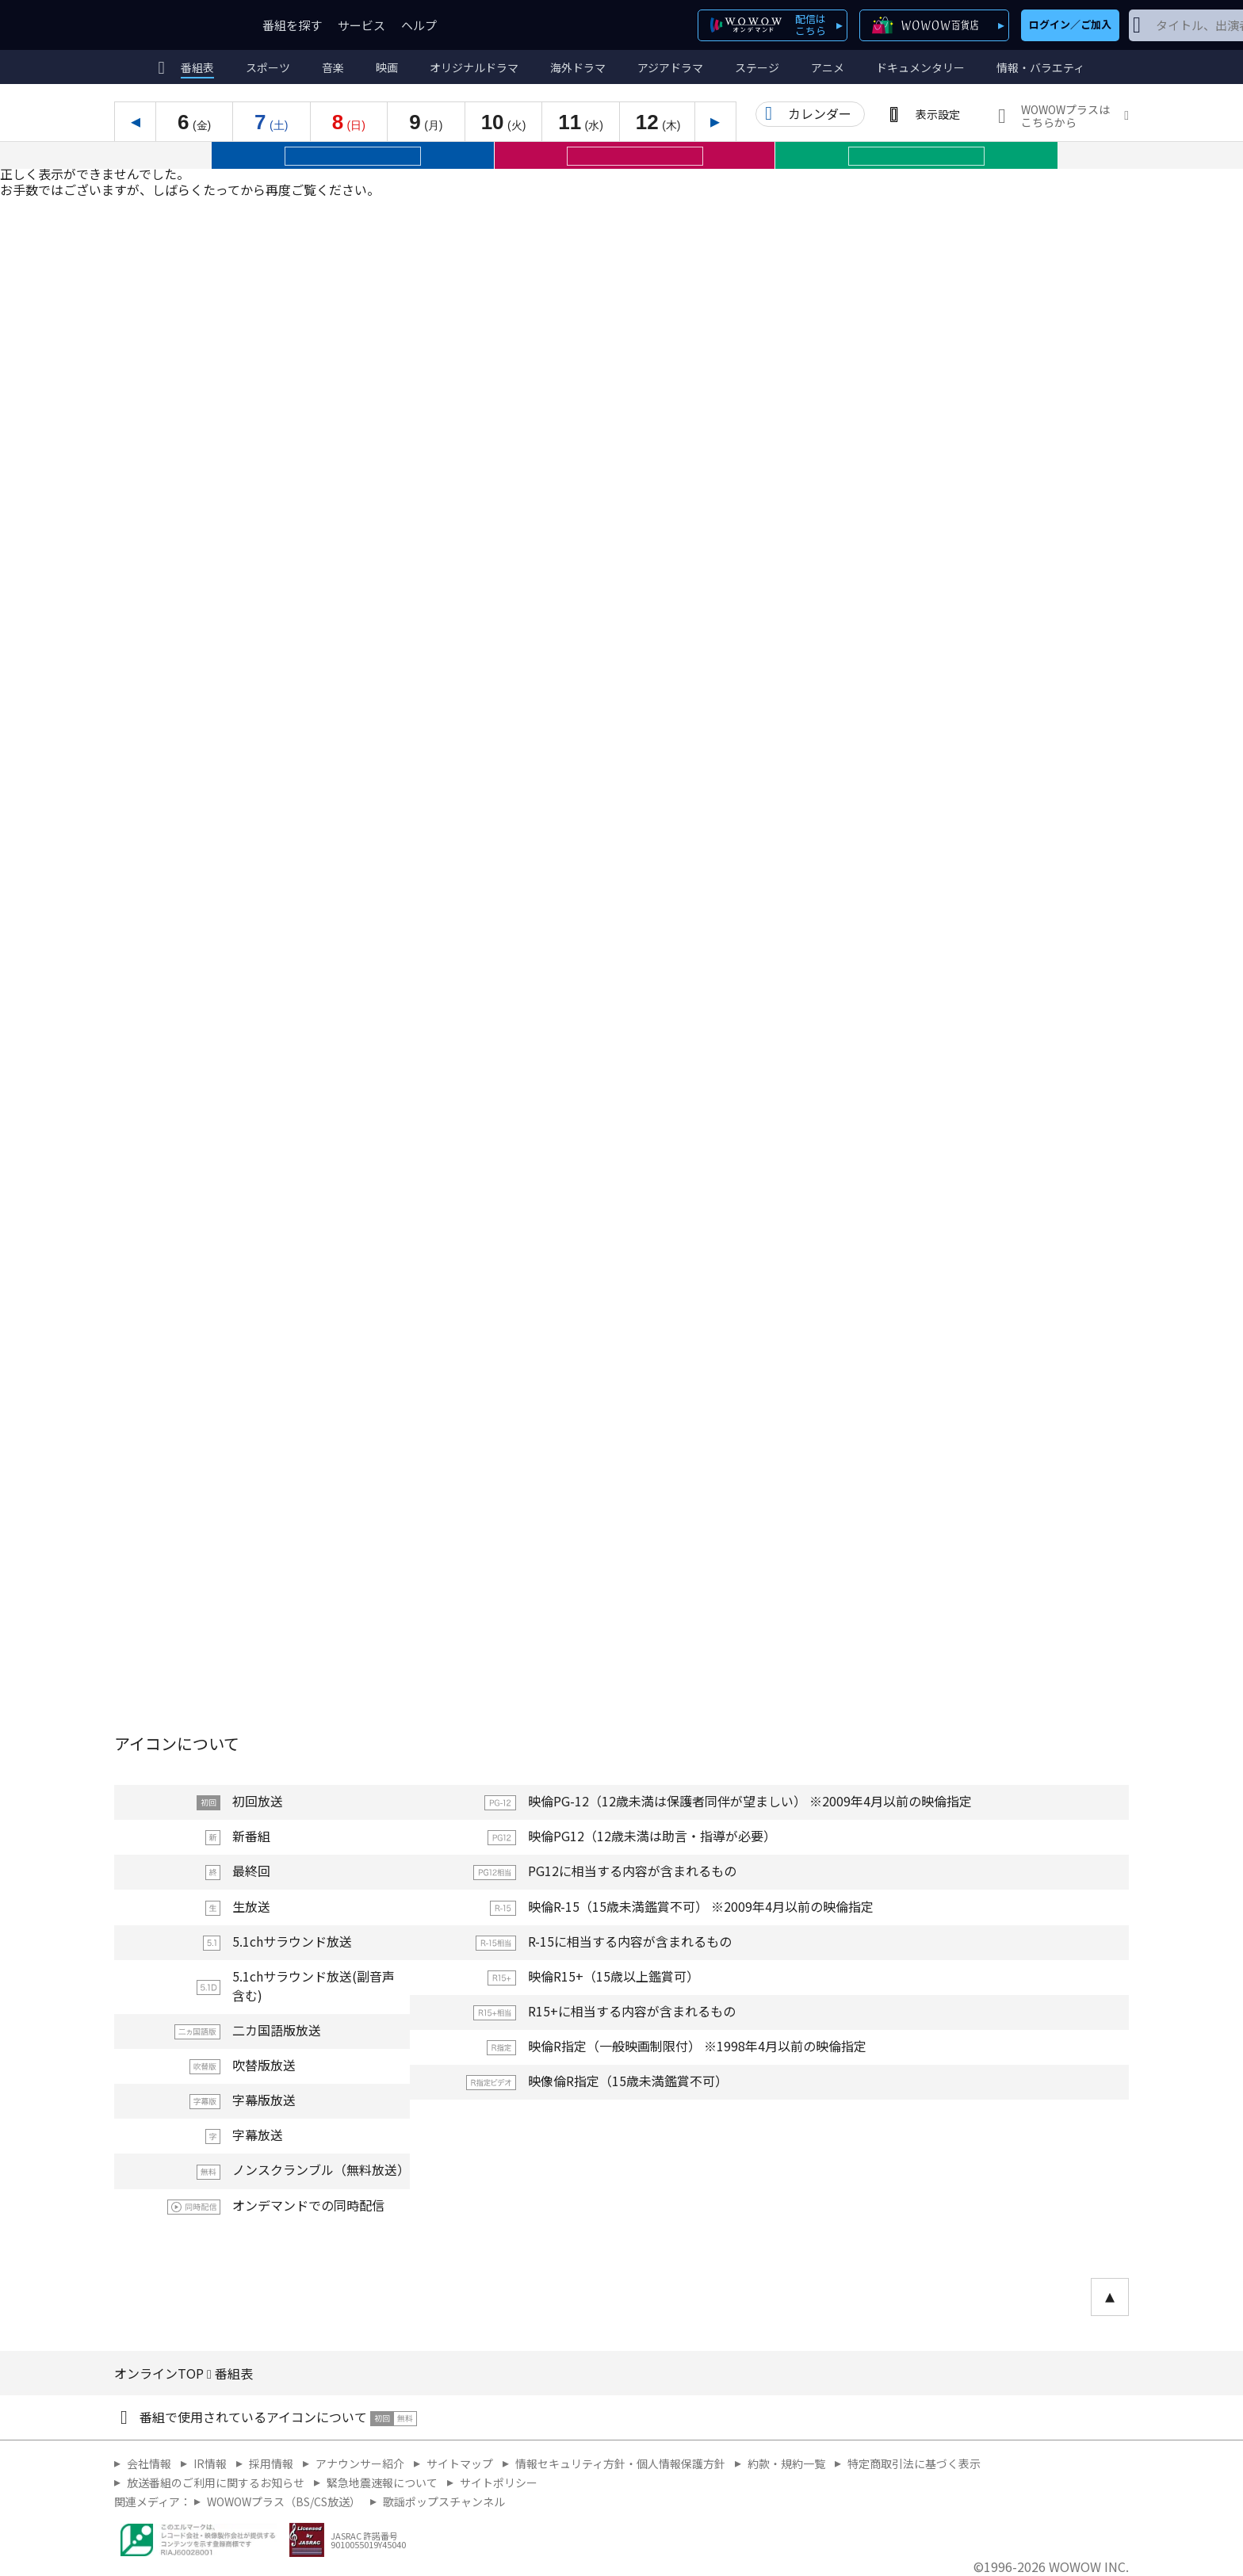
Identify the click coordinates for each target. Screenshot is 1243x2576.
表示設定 (938, 114)
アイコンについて (176, 1743)
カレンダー (819, 113)
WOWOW (172, 25)
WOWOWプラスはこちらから (1065, 115)
